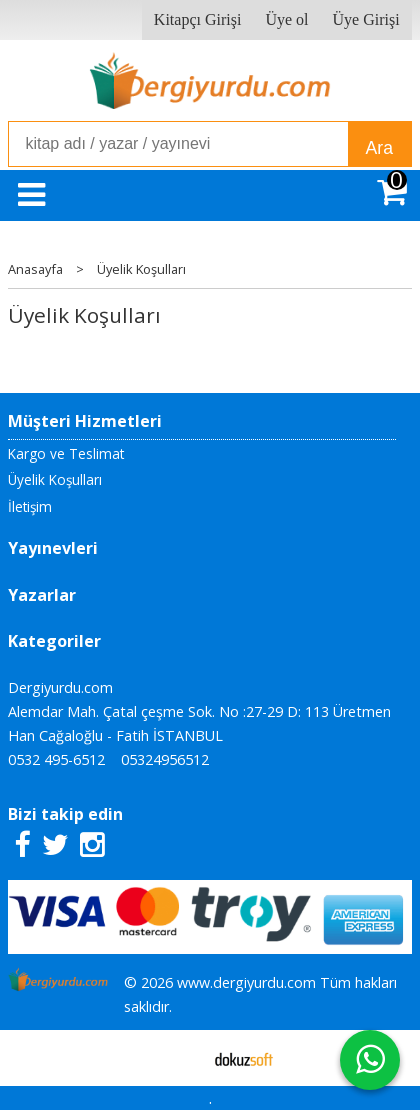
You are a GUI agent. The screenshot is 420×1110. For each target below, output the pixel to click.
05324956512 (165, 759)
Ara (379, 148)
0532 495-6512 (56, 759)
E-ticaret (178, 1058)
